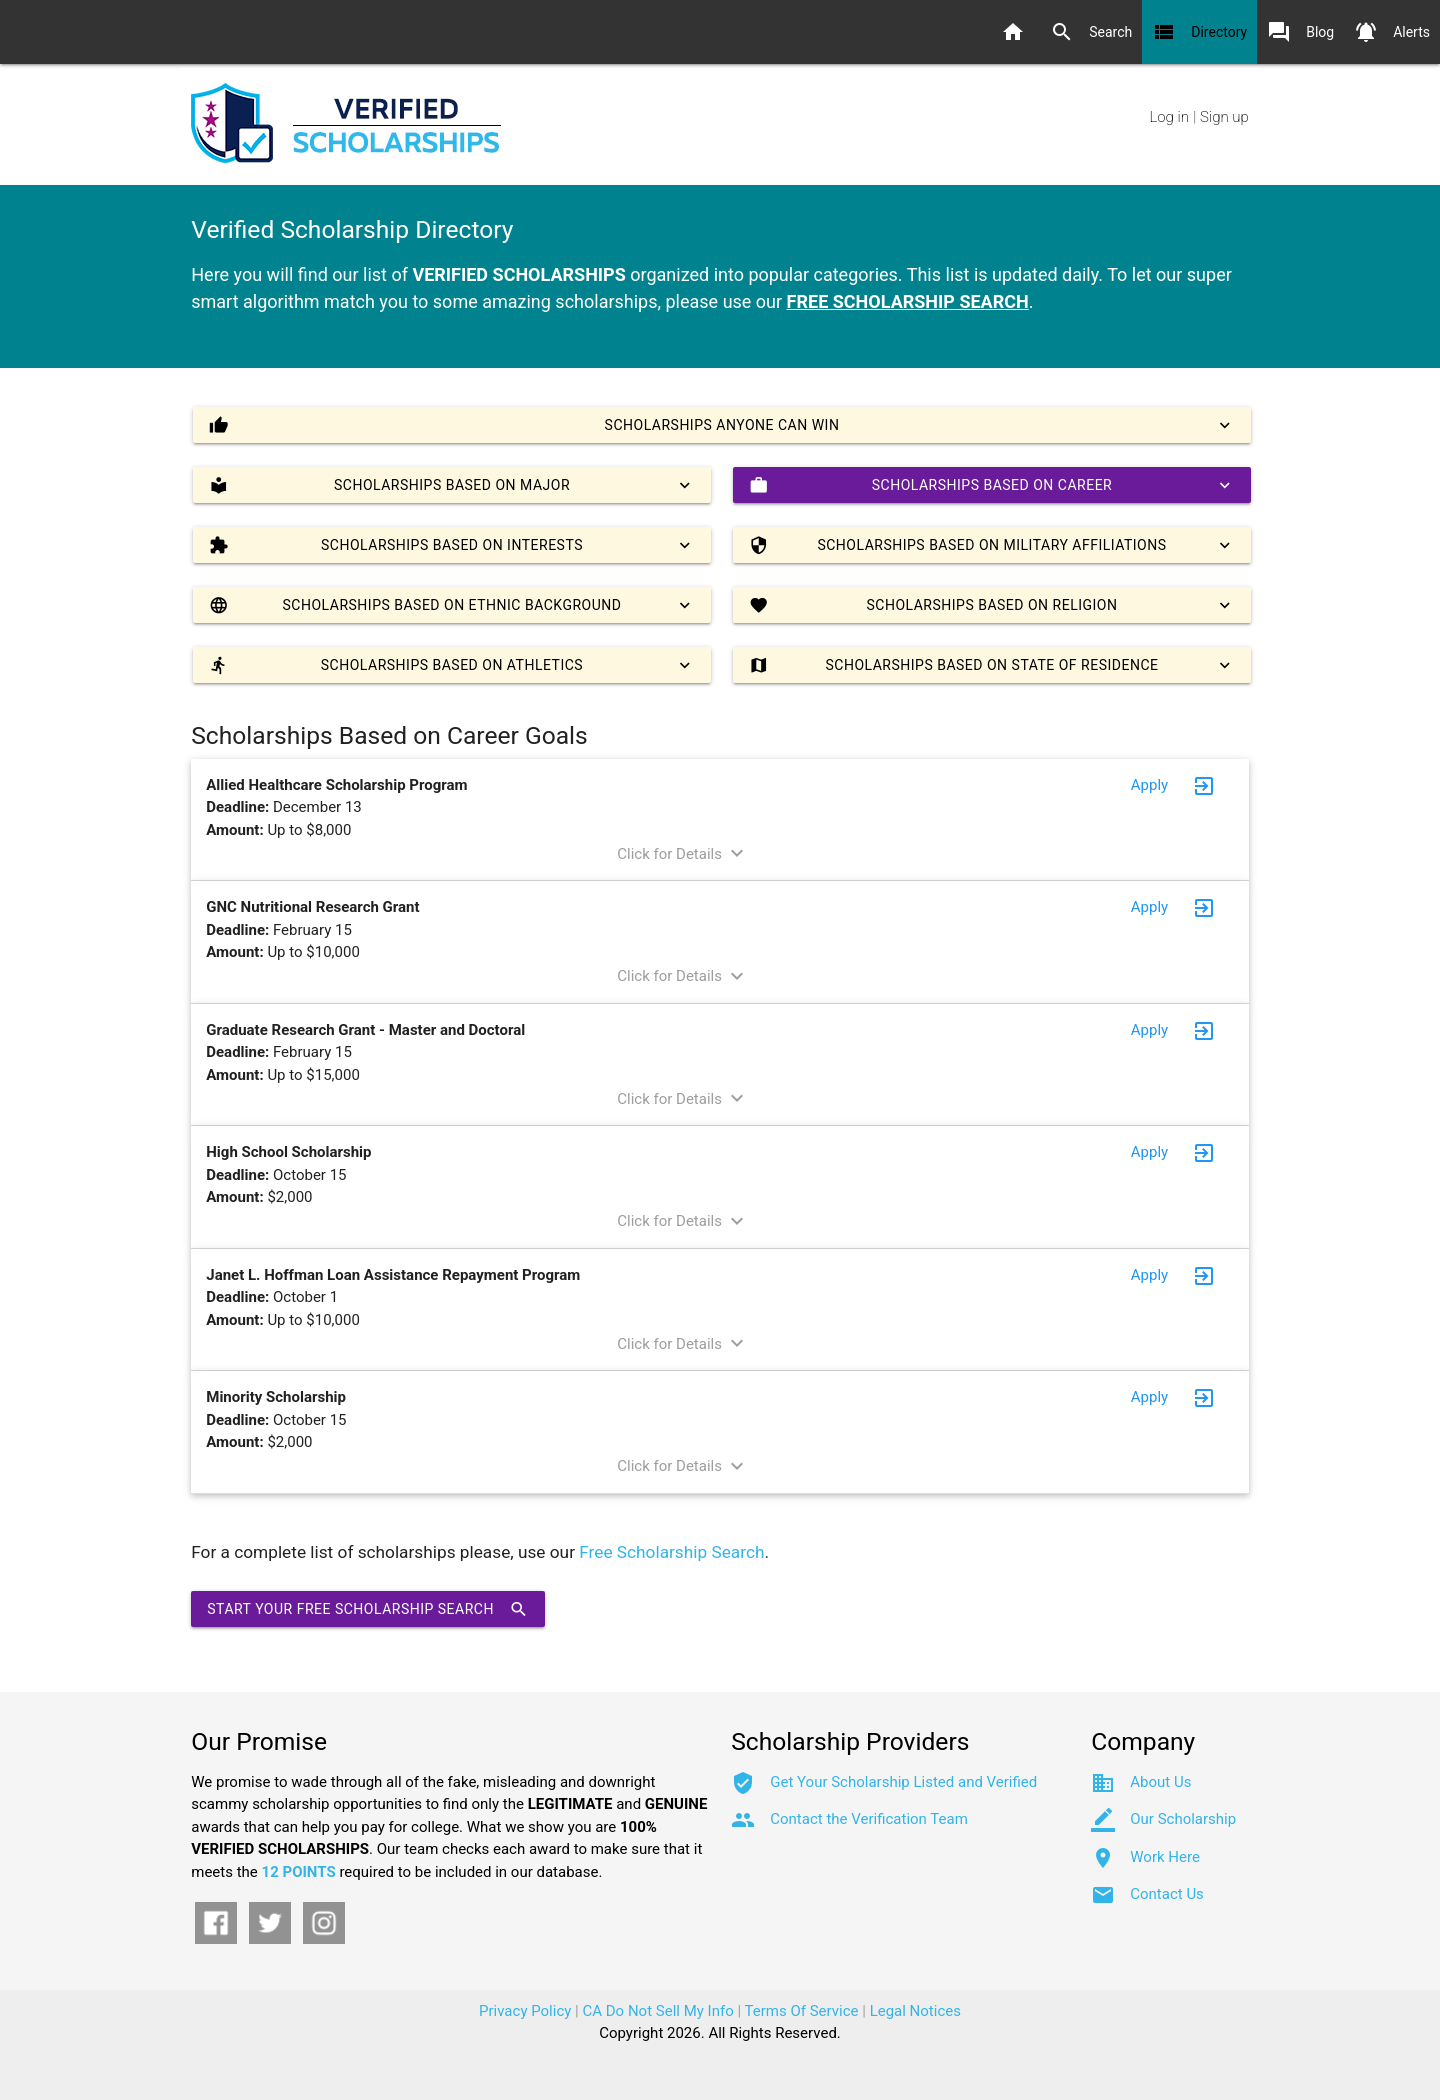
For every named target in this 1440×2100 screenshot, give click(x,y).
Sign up (1224, 117)
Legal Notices (915, 2011)
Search (1091, 32)
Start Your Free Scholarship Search (368, 1609)
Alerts (1392, 32)
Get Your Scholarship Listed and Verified (903, 1782)
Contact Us (1167, 1894)
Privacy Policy (525, 2011)
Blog (1300, 32)
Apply (1149, 785)
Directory (1199, 32)
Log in (1169, 117)
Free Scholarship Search (671, 1552)
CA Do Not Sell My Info (658, 2011)
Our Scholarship (1183, 1819)
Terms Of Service (802, 2011)
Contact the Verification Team (869, 1819)
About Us (1160, 1782)
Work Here (1165, 1857)
